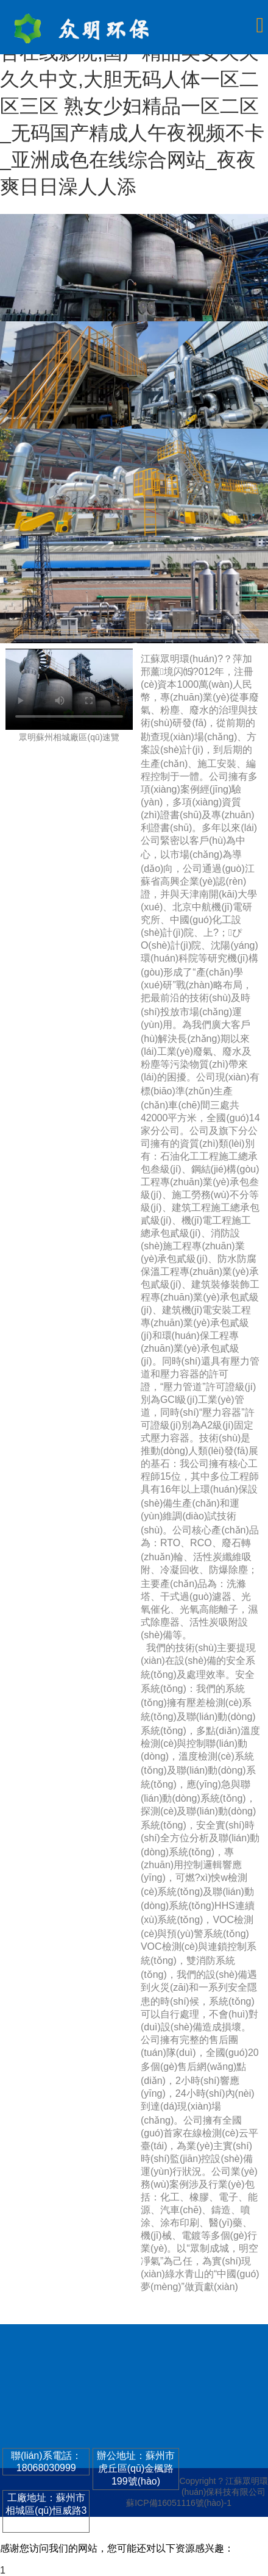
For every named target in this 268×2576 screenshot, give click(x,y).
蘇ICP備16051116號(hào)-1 (178, 2503)
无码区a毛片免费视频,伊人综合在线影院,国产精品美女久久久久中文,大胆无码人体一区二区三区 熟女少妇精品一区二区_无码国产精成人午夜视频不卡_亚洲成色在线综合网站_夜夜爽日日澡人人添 (132, 106)
